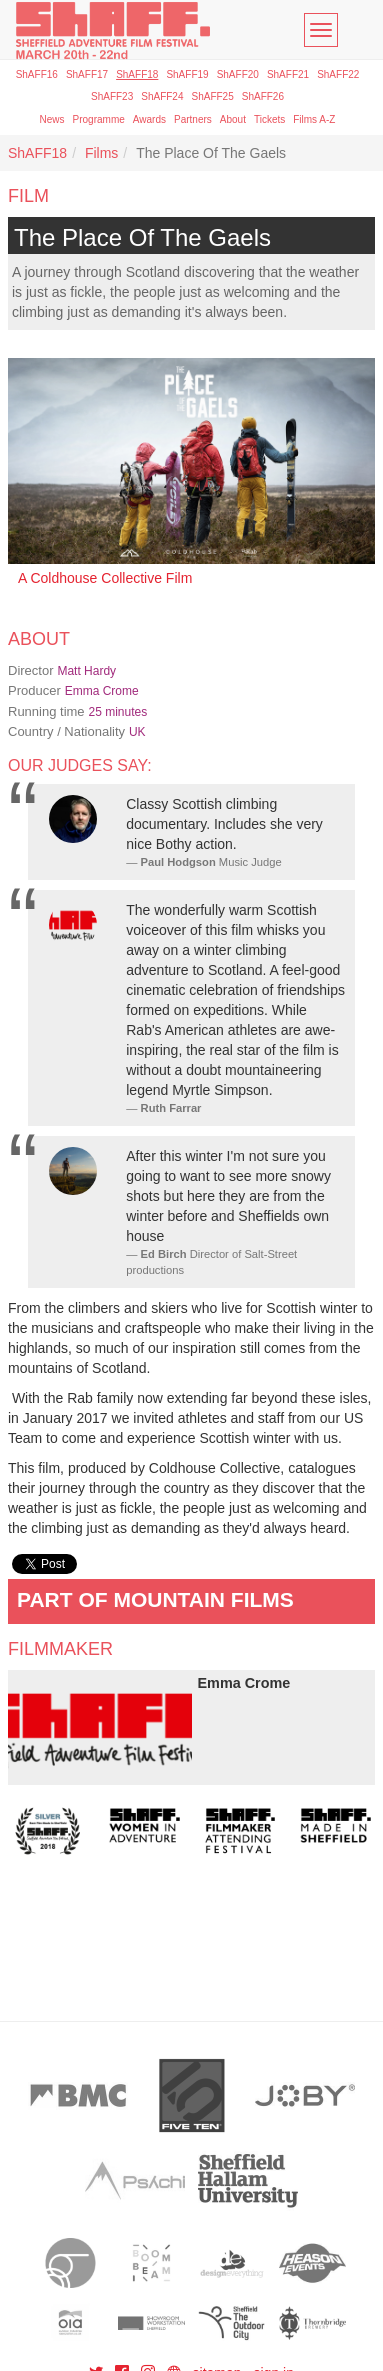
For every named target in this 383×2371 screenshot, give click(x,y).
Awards (149, 119)
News (52, 119)
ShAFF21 (288, 74)
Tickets (269, 119)
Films (101, 153)
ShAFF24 (162, 96)
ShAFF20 (238, 74)
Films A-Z (314, 119)
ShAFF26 (263, 96)
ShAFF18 (137, 74)
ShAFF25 (213, 96)
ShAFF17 (87, 74)
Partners (193, 119)
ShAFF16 (37, 74)
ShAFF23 (112, 96)
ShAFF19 (187, 74)
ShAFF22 (338, 74)
